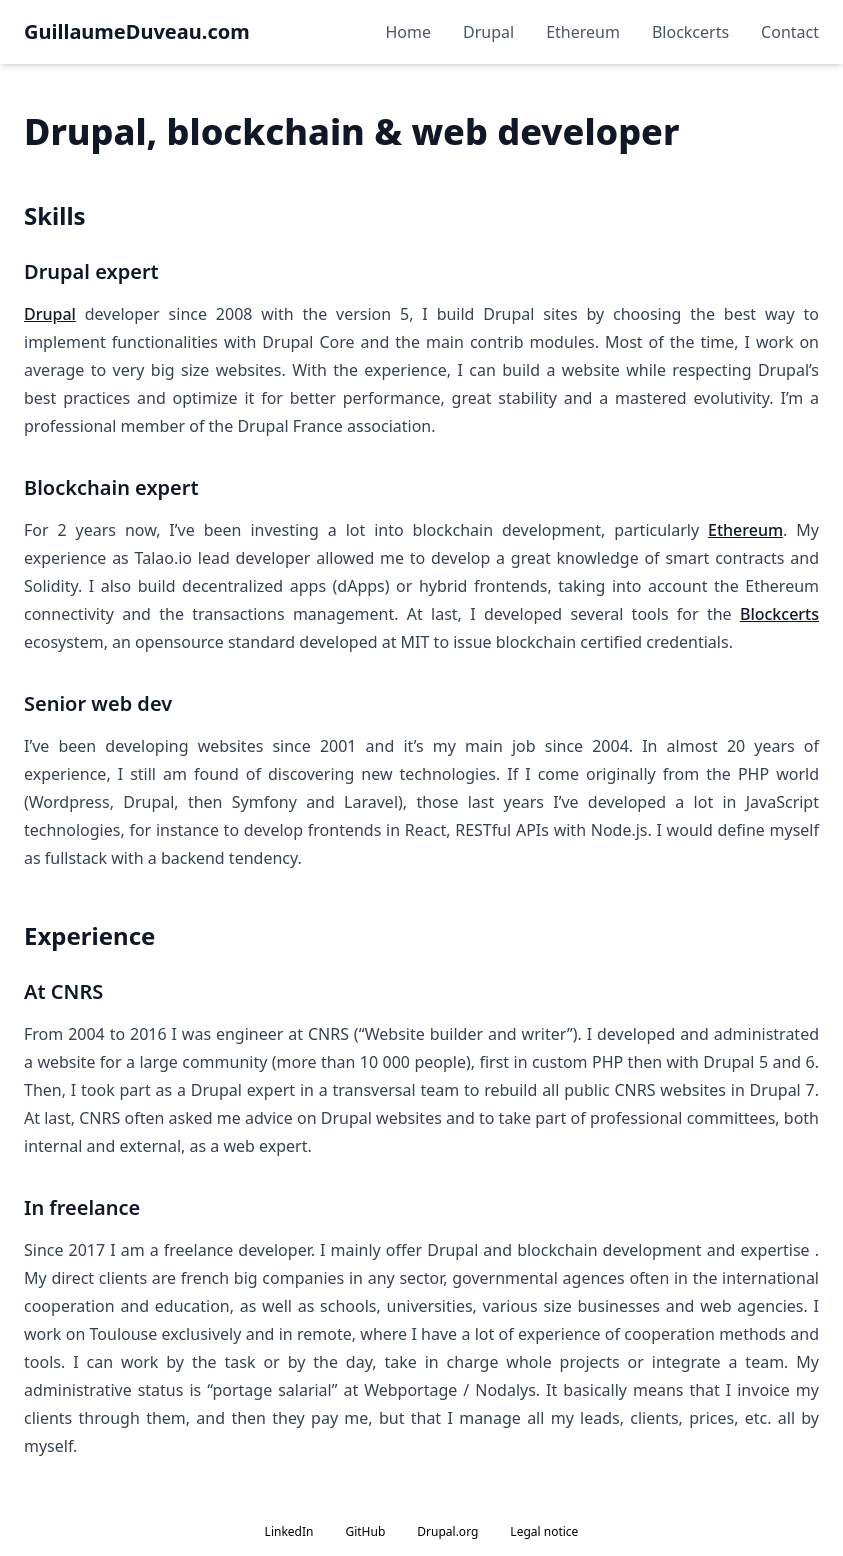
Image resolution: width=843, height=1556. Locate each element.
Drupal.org (447, 1531)
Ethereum (583, 32)
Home (409, 32)
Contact (790, 32)
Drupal (488, 32)
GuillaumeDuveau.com (137, 31)
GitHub (365, 1531)
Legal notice (544, 1531)
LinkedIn (289, 1531)
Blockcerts (690, 32)
